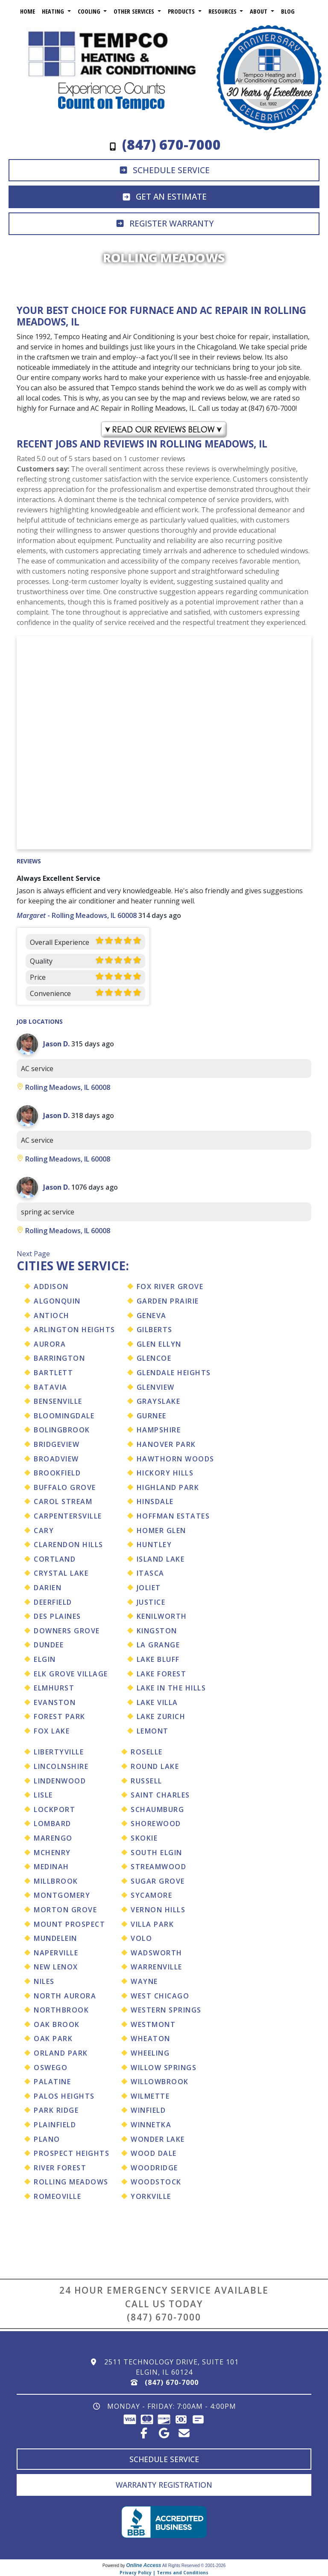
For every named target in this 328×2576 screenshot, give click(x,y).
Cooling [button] (90, 11)
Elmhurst (54, 1688)
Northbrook (61, 2010)
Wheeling (150, 2053)
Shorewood (156, 1823)
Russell (146, 1781)
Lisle (43, 1795)
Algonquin (57, 1301)
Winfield (148, 2110)
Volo (141, 1938)
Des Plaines (57, 1616)
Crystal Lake (61, 1573)
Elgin (45, 1659)
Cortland (55, 1559)
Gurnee (152, 1415)
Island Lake (161, 1559)
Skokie (144, 1838)
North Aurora (65, 1996)
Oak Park (53, 2038)
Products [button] (182, 11)
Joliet (149, 1587)
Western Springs (166, 2010)
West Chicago (160, 1996)
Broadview (56, 1459)
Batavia (50, 1387)
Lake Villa (157, 1702)
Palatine (52, 2081)
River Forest (60, 2167)
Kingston (157, 1630)
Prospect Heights (71, 2153)
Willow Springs (163, 2067)
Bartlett (53, 1372)
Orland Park (61, 2053)
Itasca (150, 1573)
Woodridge (154, 2167)
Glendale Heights (174, 1372)
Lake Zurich (161, 1716)
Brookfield (57, 1473)
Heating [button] (54, 11)
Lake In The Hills (171, 1688)
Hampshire (159, 1430)
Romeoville (57, 2196)
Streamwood (158, 1866)
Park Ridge (56, 2110)
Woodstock (156, 2182)
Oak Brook (57, 2024)
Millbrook (56, 1881)
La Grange (158, 1645)
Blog (288, 11)
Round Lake (155, 1766)
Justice (151, 1602)
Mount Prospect (69, 1924)
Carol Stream (63, 1501)
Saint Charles (160, 1795)
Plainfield (55, 2124)
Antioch (52, 1315)
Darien (48, 1587)
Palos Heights (64, 2096)
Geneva (152, 1315)
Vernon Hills (158, 1909)
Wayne (144, 1981)
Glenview (156, 1387)
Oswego (50, 2067)
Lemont (153, 1731)
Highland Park (168, 1487)
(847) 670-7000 (164, 2317)
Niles (44, 1981)
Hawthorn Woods (175, 1459)
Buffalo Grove (65, 1487)
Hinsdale (155, 1501)
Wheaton (150, 2038)
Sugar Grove (158, 1881)
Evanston (55, 1702)
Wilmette (150, 2096)
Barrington (59, 1358)
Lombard (52, 1823)
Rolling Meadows (71, 2182)
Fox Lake (52, 1731)
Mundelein (55, 1938)
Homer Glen (161, 1530)
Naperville (56, 1952)
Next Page (33, 1253)
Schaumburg (157, 1809)
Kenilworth (162, 1616)
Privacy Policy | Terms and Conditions (164, 2573)
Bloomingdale (64, 1415)
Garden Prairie (168, 1301)
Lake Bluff (158, 1659)
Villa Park (152, 1924)
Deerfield (53, 1602)
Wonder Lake (158, 2139)
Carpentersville (68, 1516)
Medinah (51, 1866)
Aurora (50, 1344)
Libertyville (59, 1752)
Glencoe (154, 1358)
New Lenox (56, 1967)
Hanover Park (166, 1444)
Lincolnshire (61, 1766)
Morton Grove (65, 1909)
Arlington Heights (74, 1329)
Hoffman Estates (173, 1516)
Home (27, 11)
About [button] (259, 11)
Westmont (153, 2024)
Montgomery (62, 1895)
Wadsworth (156, 1952)
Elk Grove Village (71, 1674)
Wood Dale (154, 2153)
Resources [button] (223, 11)
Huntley (154, 1544)
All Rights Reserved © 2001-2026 (194, 2565)
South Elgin (156, 1852)
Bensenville (58, 1401)
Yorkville (151, 2196)
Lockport (54, 1809)
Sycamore (151, 1895)
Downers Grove (67, 1630)
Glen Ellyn (159, 1344)
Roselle (147, 1752)
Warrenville (156, 1967)
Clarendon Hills (68, 1544)
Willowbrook (160, 2081)
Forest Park (59, 1716)
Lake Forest (162, 1674)
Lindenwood (60, 1781)
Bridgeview (56, 1444)
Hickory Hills (165, 1473)
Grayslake (159, 1401)
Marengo (53, 1838)
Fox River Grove (170, 1286)
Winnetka (151, 2124)
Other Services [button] (135, 11)
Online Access (143, 2565)
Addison (51, 1286)
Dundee (49, 1645)
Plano (47, 2139)
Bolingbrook (62, 1430)
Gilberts (155, 1329)
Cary (44, 1530)
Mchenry (52, 1852)
